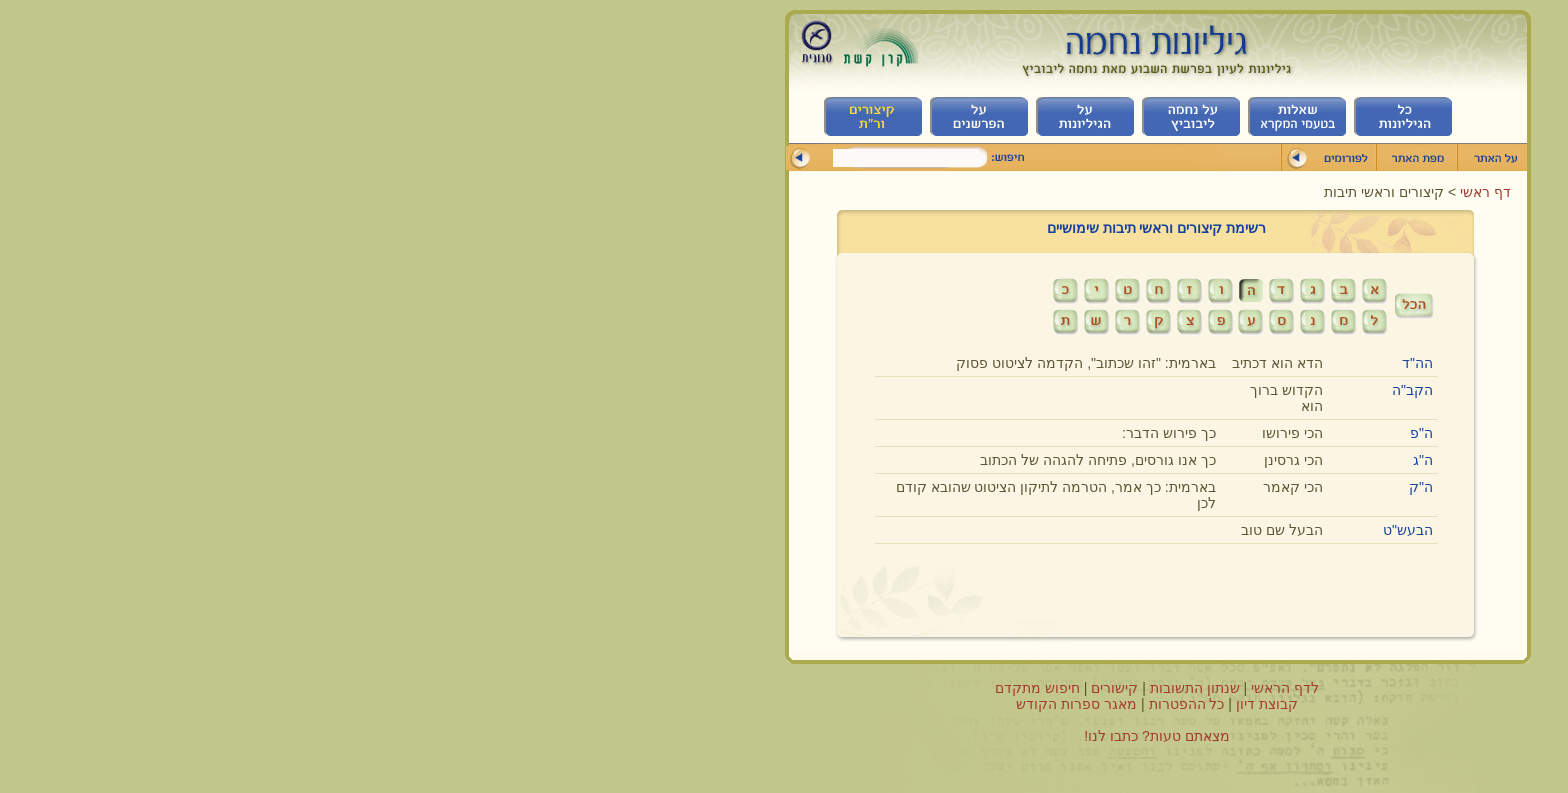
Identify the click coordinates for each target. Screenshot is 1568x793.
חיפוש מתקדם (664, 688)
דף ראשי (1110, 192)
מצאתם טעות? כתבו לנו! (783, 736)
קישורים (741, 688)
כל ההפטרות (814, 704)
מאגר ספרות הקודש (703, 704)
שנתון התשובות (822, 688)
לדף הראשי (912, 688)
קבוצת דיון (894, 704)
